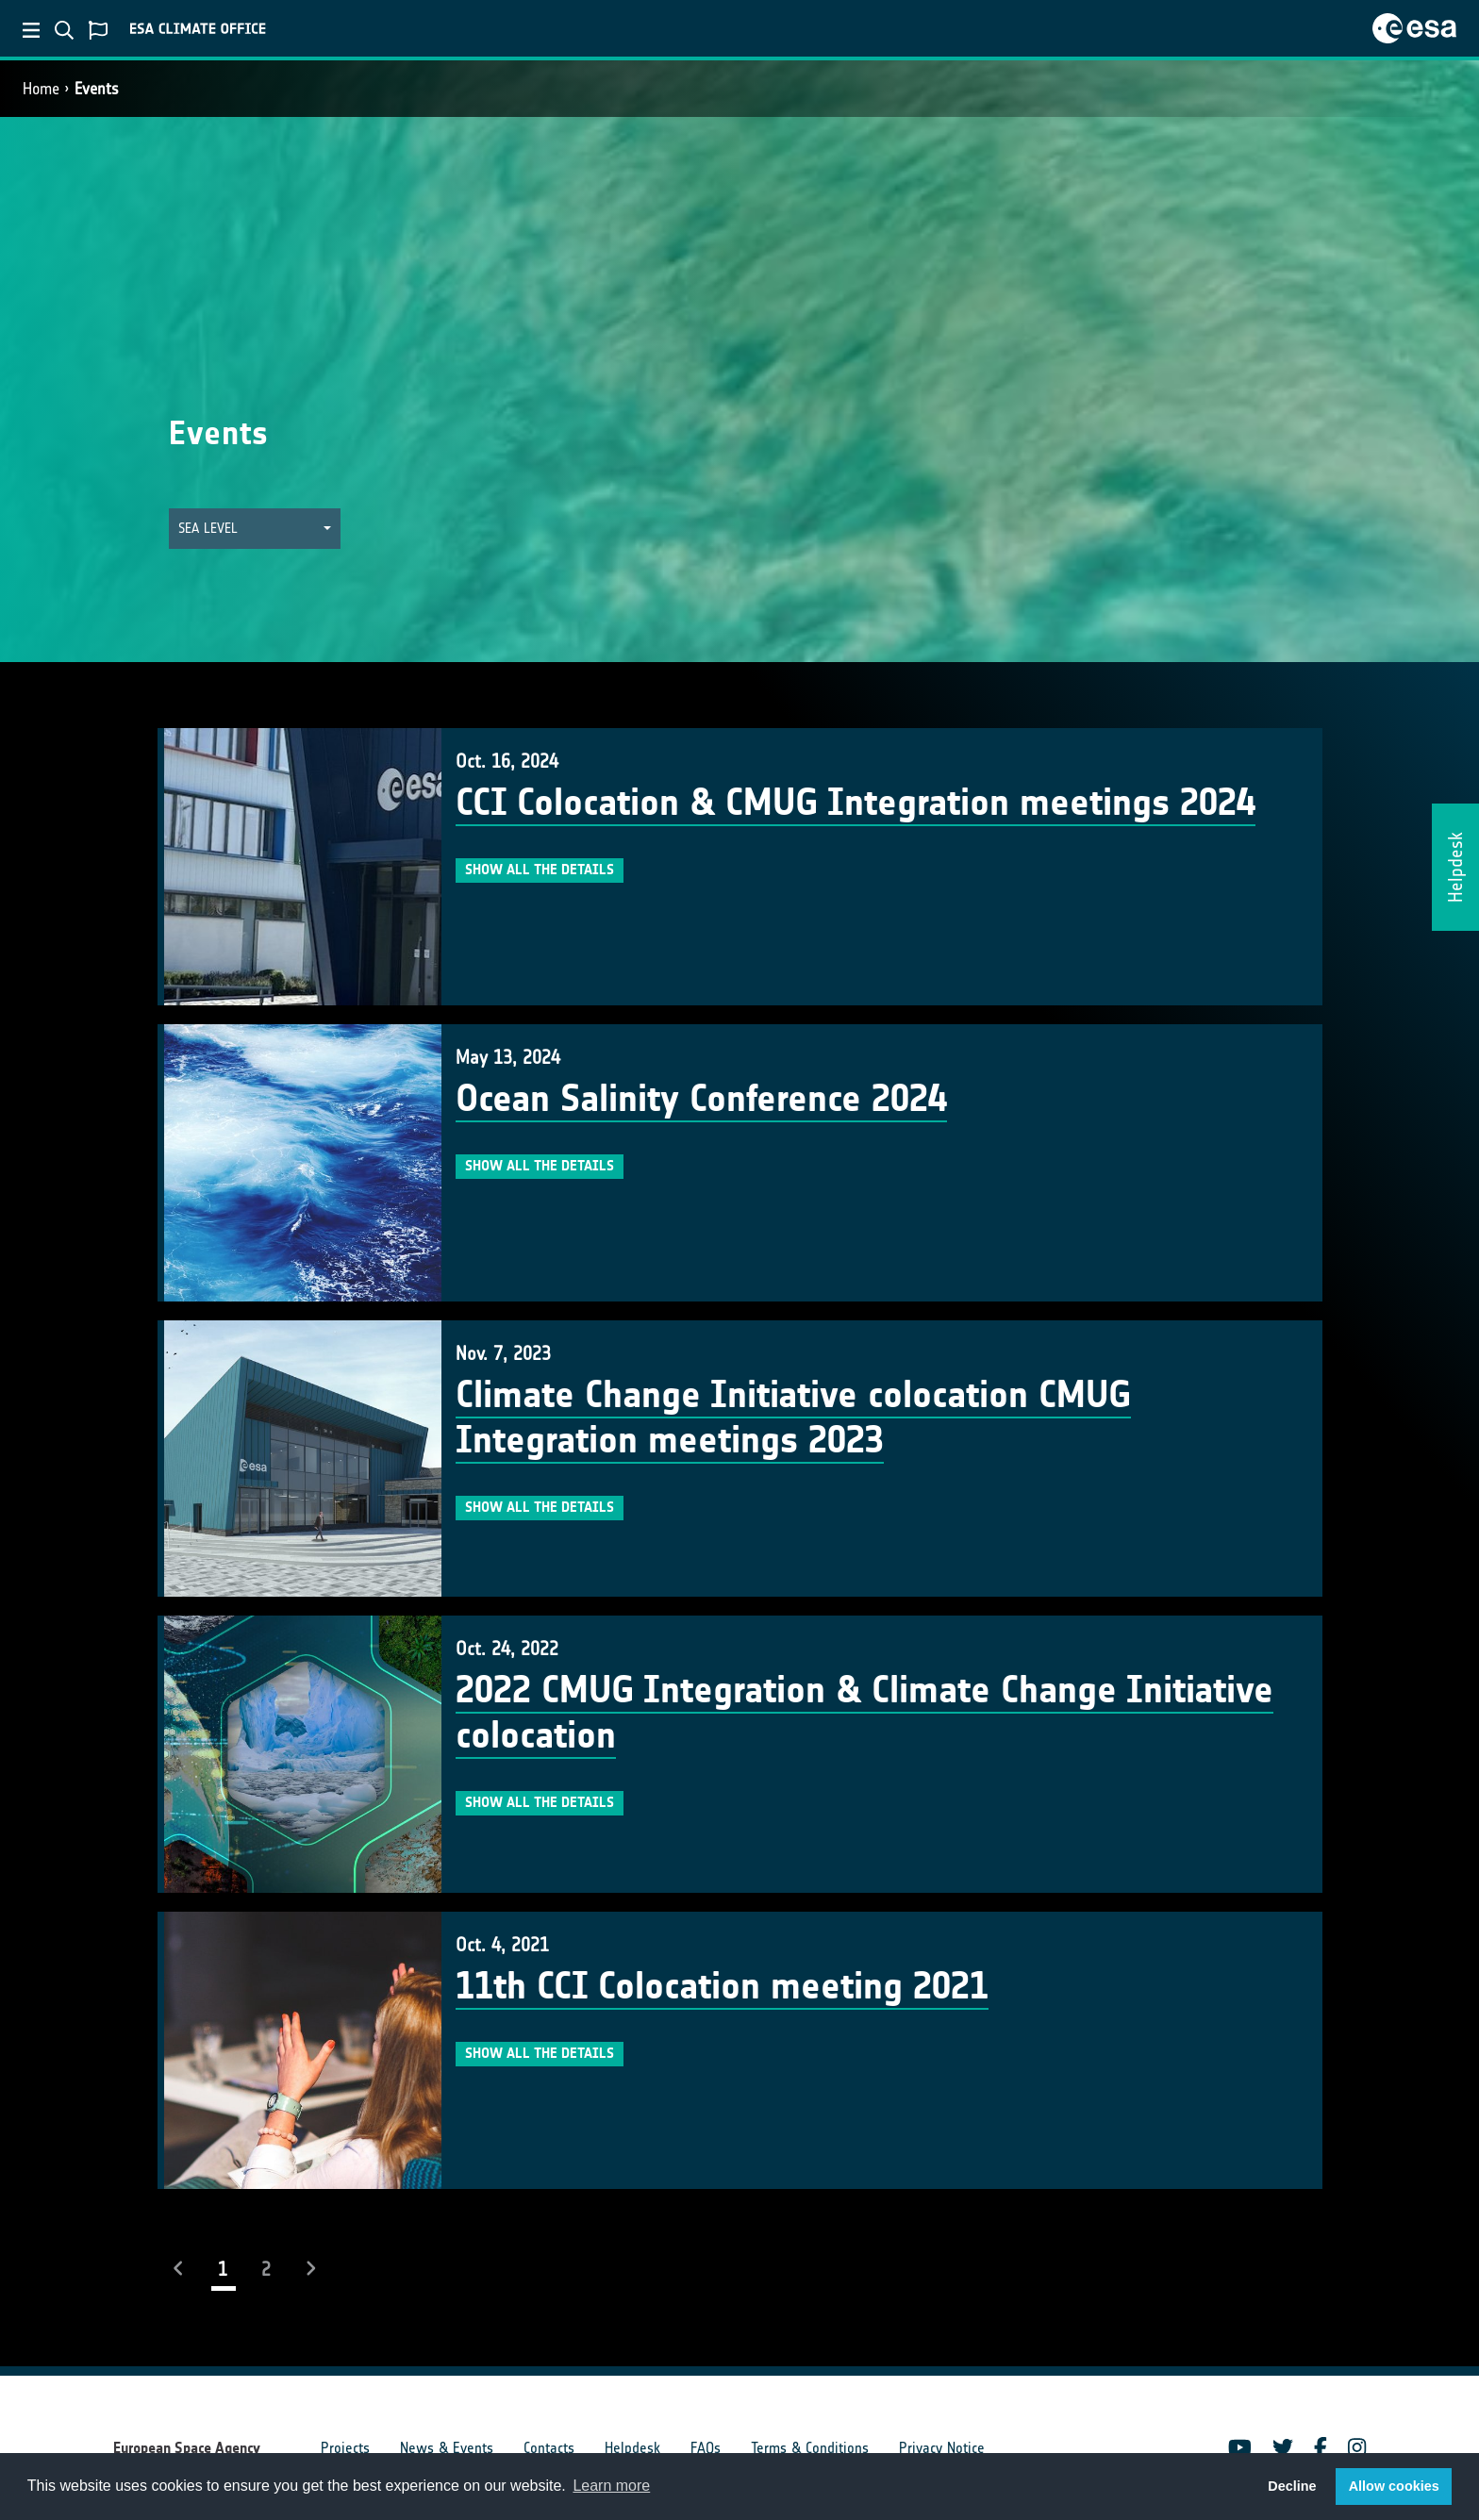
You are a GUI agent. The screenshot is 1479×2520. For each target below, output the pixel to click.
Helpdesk (632, 2448)
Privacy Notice (942, 2448)
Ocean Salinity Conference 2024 (701, 1098)
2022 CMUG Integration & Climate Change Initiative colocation (864, 1712)
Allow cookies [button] (1394, 2486)
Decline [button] (1292, 2486)
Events (97, 88)
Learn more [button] (611, 2486)
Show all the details (539, 869)
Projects (345, 2448)
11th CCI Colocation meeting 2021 (722, 1986)
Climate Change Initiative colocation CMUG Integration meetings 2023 (793, 1417)
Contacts (548, 2448)
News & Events (446, 2448)
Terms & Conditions (810, 2448)
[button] (255, 528)
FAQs (705, 2448)
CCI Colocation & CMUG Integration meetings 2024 (855, 802)
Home (41, 88)
